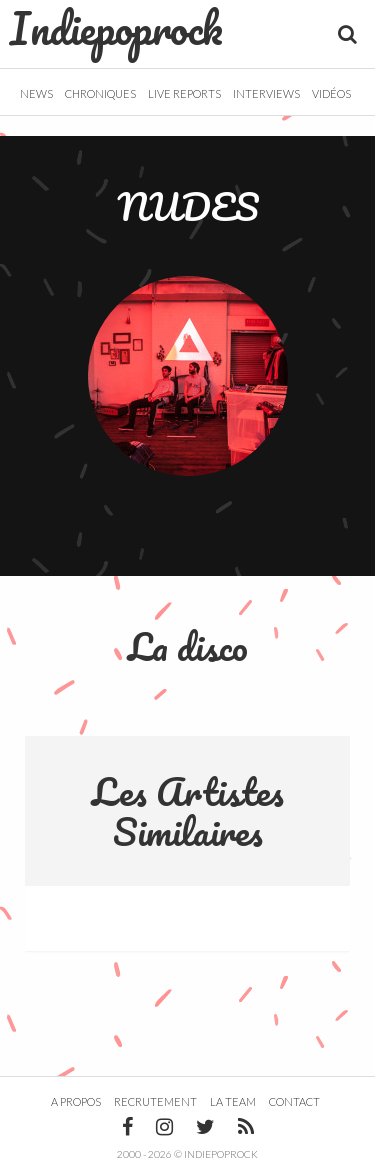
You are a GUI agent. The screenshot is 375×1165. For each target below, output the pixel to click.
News (36, 93)
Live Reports (184, 93)
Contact (294, 1101)
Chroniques (100, 93)
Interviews (266, 93)
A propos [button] (76, 1101)
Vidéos (331, 93)
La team (233, 1101)
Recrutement (155, 1101)
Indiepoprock (116, 28)
